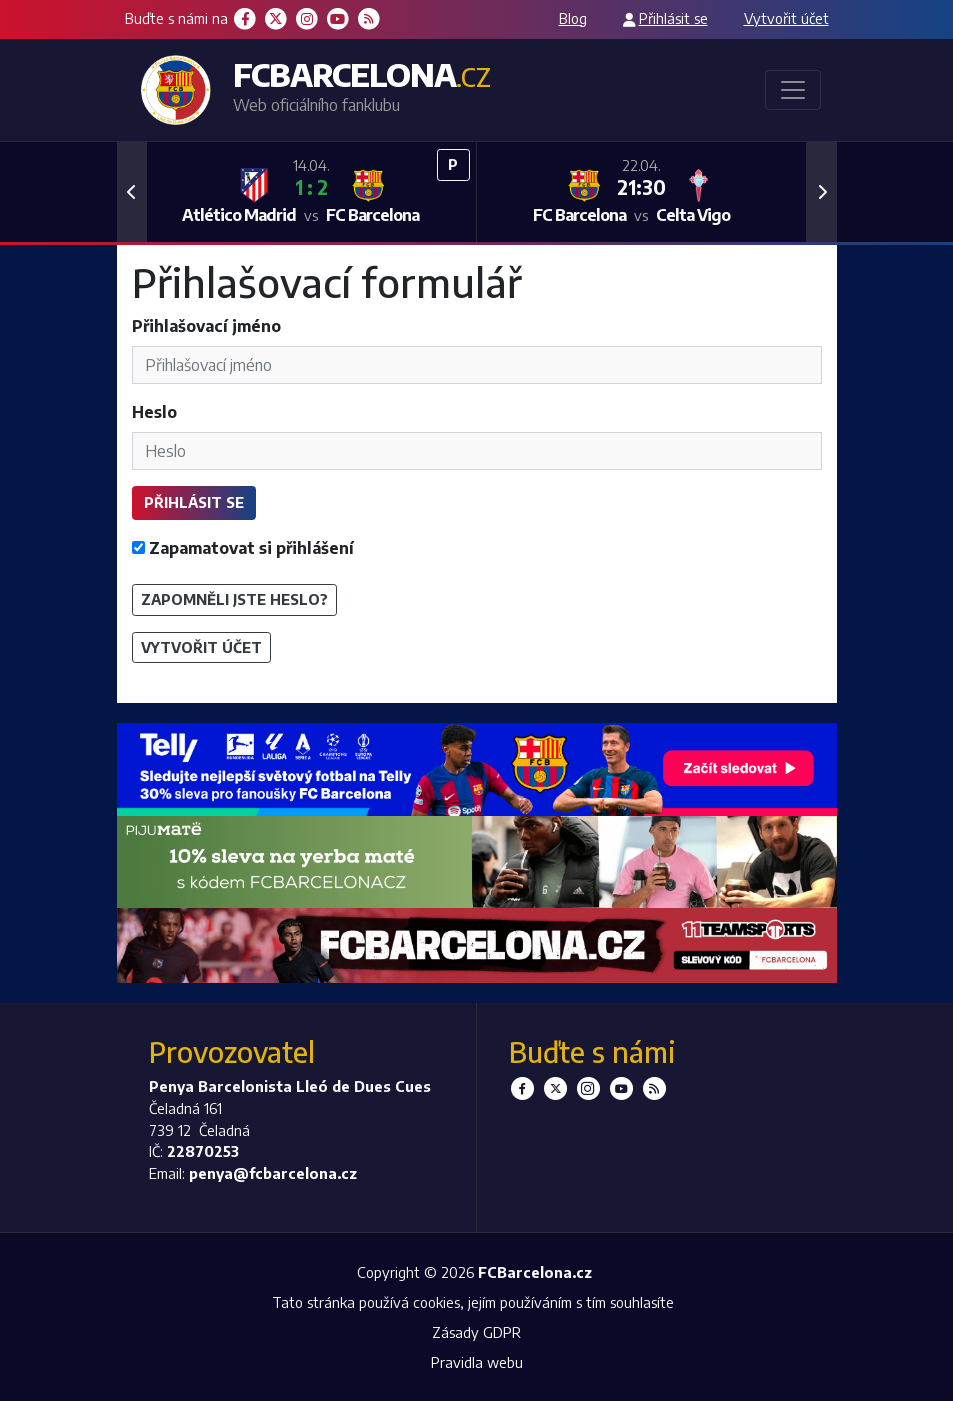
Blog (573, 18)
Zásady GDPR (476, 1332)
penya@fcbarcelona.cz (273, 1173)
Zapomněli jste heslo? (234, 599)
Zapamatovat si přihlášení (243, 548)
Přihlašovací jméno (206, 326)
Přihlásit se (673, 18)
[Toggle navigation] (793, 90)
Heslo (154, 412)
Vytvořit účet (786, 18)
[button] (132, 192)
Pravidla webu (477, 1362)
